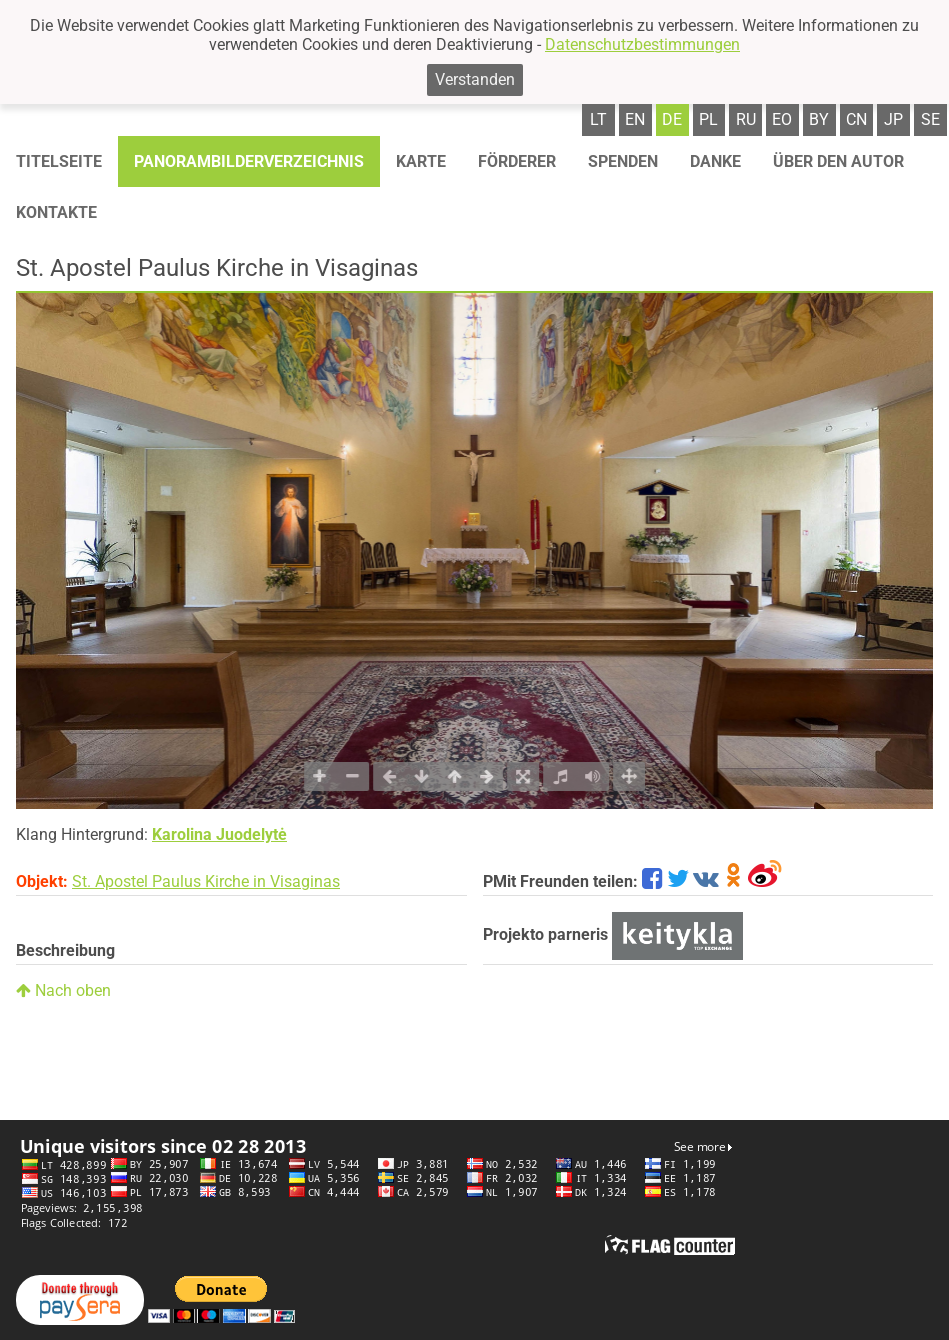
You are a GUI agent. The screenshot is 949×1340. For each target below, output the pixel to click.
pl (708, 119)
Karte (421, 161)
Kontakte (56, 212)
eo (782, 119)
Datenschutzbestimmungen (642, 44)
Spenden (623, 161)
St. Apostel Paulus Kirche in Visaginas (206, 881)
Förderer (517, 161)
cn (856, 119)
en (635, 119)
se (930, 119)
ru (746, 119)
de (672, 119)
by (819, 119)
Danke (715, 161)
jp (893, 119)
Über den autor (838, 161)
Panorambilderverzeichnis (249, 161)
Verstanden (475, 79)
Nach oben (63, 990)
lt (598, 119)
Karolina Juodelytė (219, 834)
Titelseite (59, 161)
